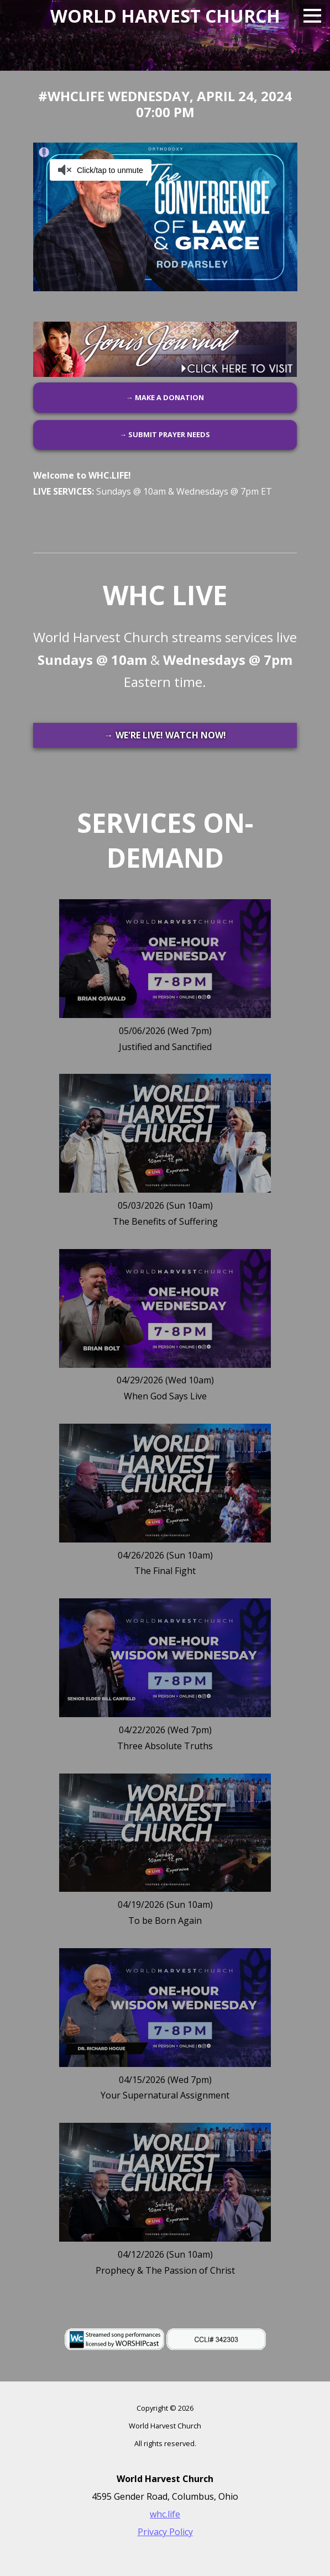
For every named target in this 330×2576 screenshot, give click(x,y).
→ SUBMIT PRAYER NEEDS (165, 434)
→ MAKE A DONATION (165, 397)
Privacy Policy (165, 2532)
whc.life (165, 2514)
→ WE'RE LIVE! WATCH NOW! (165, 735)
